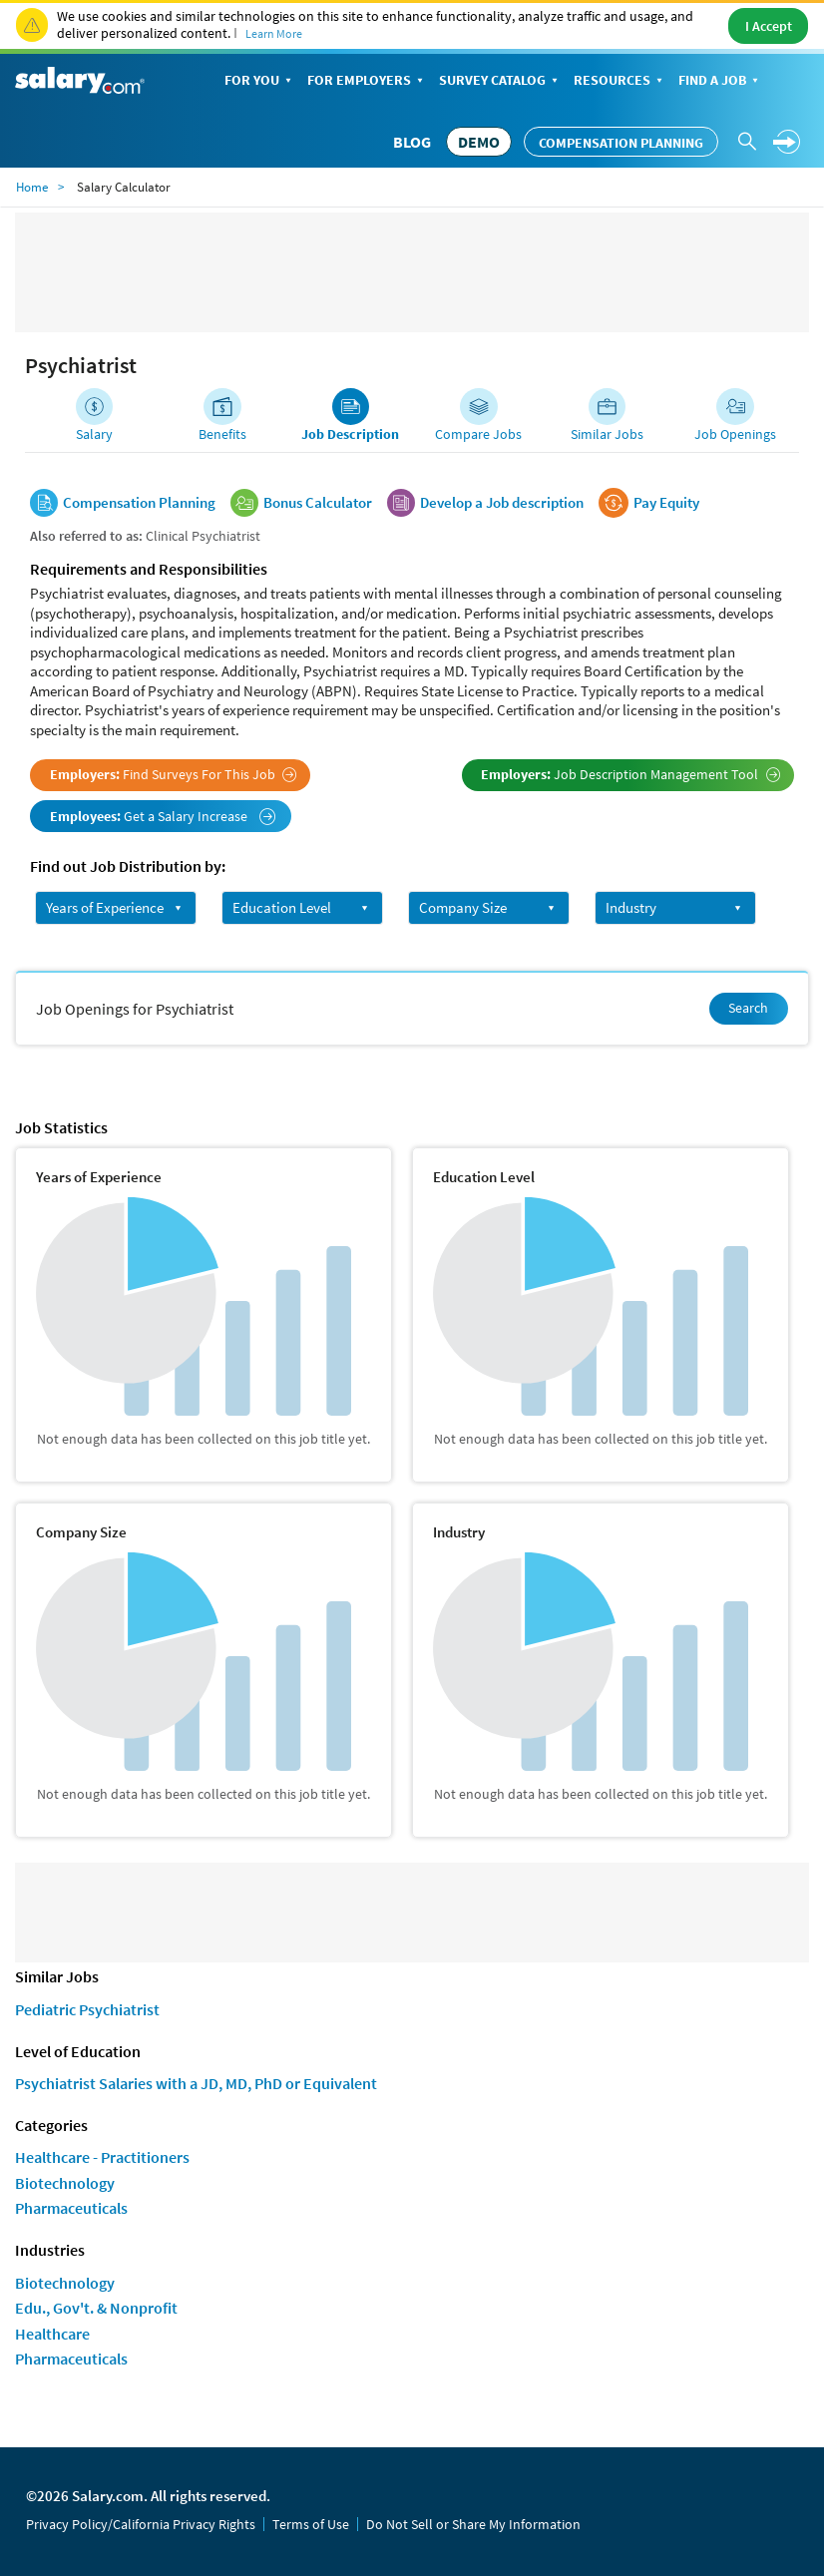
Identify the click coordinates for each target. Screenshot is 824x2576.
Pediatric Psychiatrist (87, 2009)
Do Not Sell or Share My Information (473, 2524)
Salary (94, 434)
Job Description (350, 434)
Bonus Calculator (317, 503)
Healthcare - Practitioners (102, 2157)
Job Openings (735, 434)
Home (32, 187)
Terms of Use (310, 2524)
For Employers (367, 81)
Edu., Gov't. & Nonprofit (96, 2308)
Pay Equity (666, 503)
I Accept (768, 26)
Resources (620, 81)
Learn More (273, 33)
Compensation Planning (621, 143)
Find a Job (720, 81)
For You (259, 81)
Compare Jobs (478, 434)
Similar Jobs (607, 434)
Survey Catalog (500, 81)
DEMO (479, 142)
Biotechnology (65, 2183)
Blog (412, 142)
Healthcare (52, 2334)
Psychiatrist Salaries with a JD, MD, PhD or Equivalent (196, 2083)
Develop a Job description (502, 503)
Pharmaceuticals (71, 2208)
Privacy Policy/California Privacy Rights (140, 2524)
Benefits (222, 434)
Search (748, 1008)
